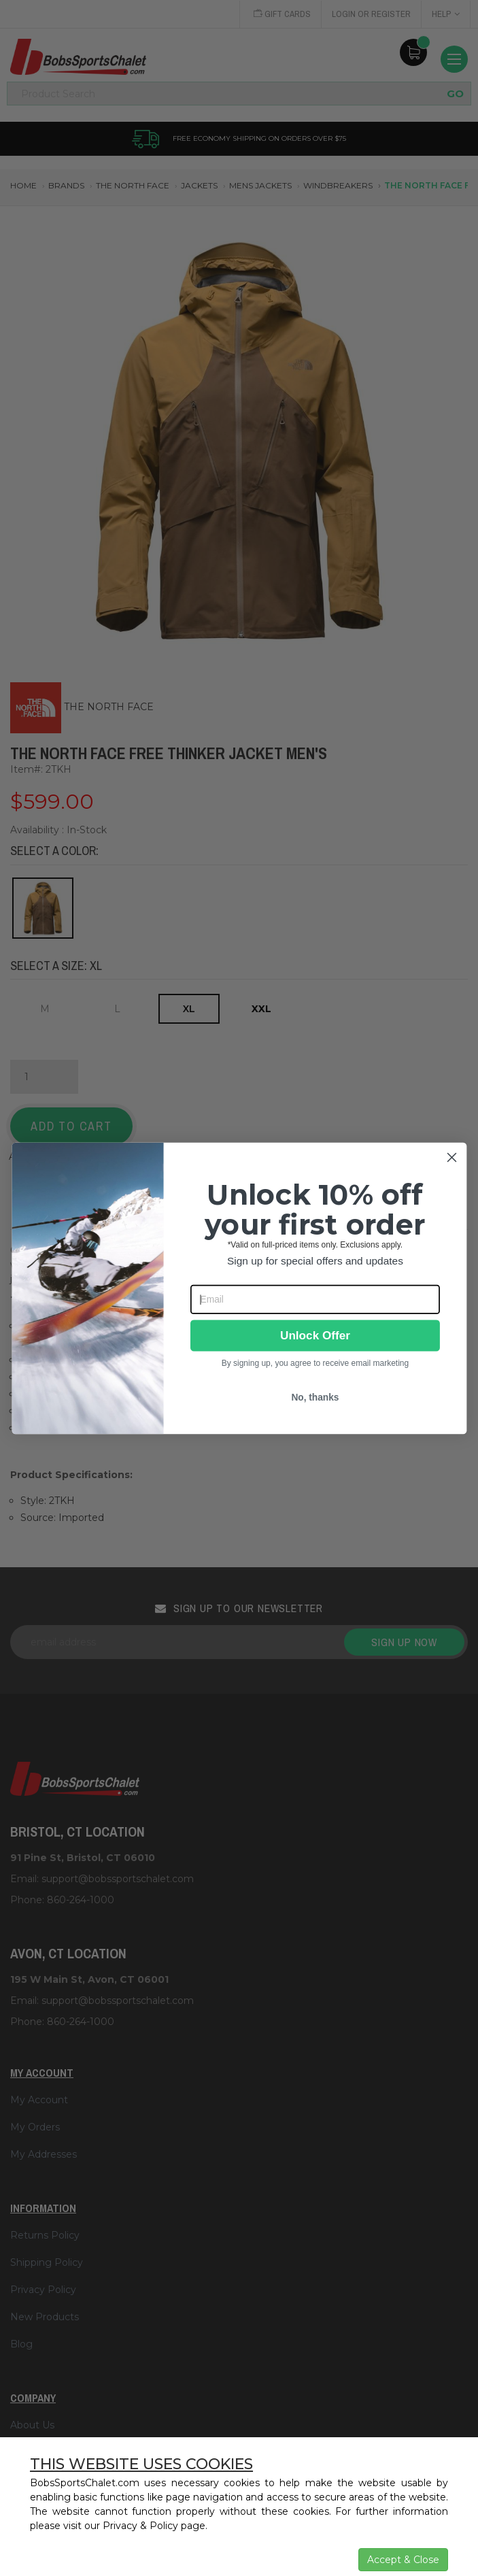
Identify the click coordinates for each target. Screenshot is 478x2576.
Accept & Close (403, 2560)
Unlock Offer (314, 1335)
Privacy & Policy (140, 2526)
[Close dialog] (451, 1157)
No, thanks (315, 1397)
